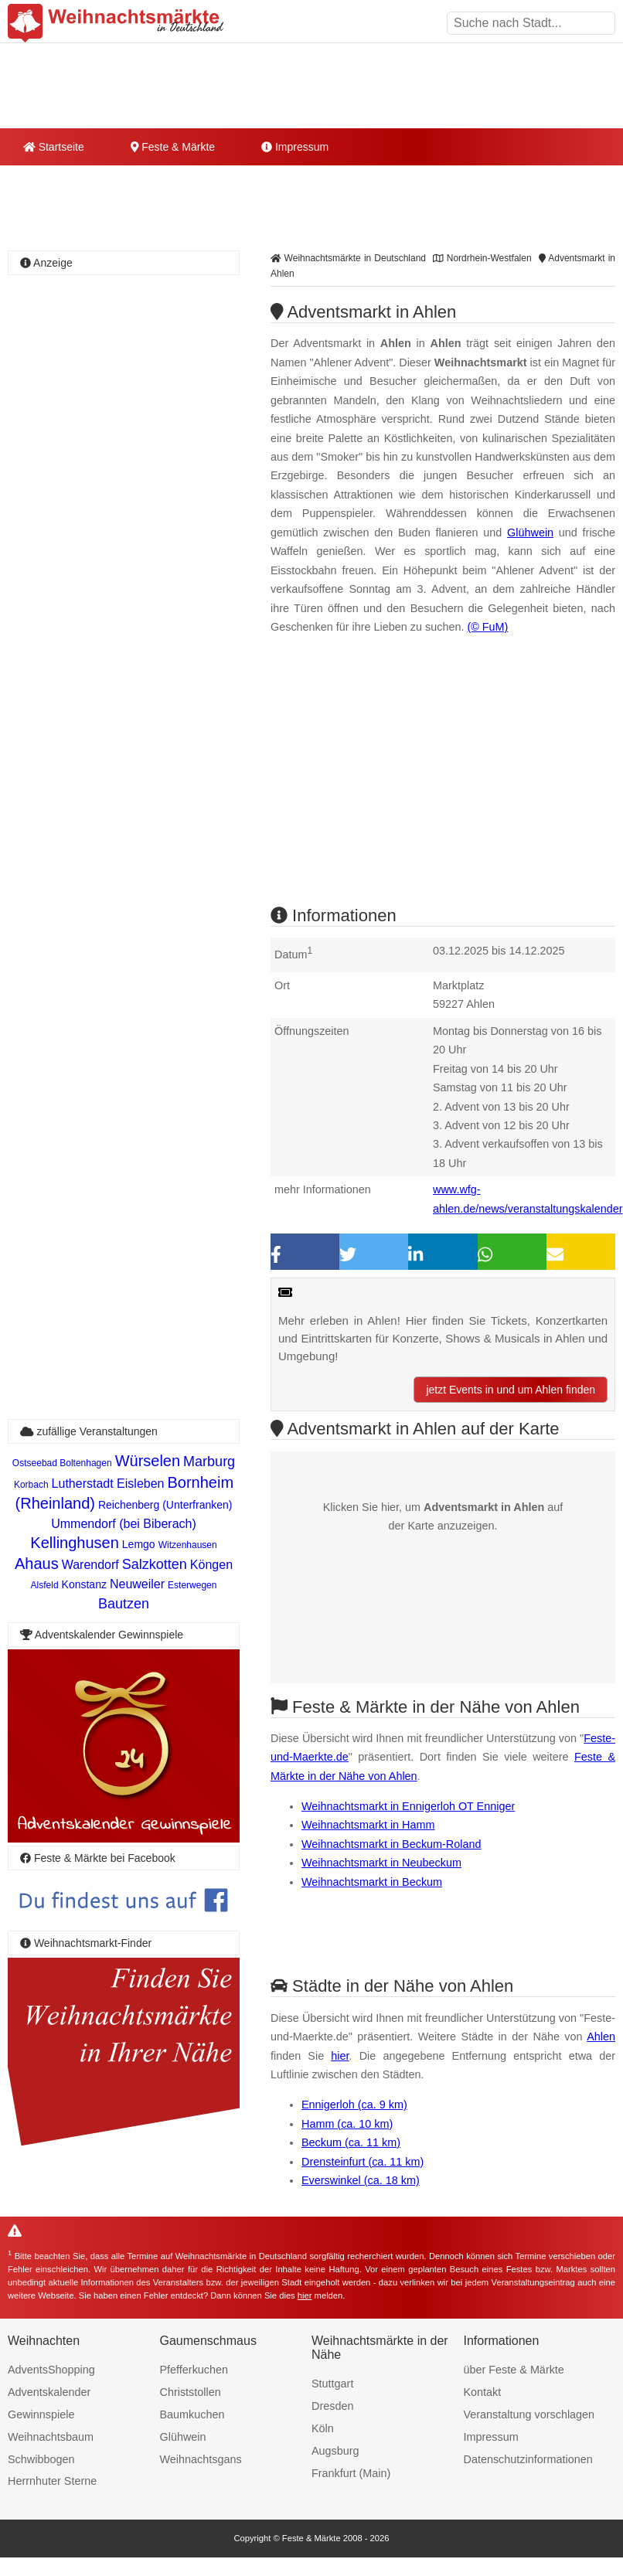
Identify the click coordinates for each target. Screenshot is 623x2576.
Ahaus (37, 1563)
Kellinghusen (74, 1542)
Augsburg (335, 2451)
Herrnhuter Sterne (52, 2481)
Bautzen (123, 1603)
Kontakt (483, 2392)
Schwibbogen (41, 2459)
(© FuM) (487, 627)
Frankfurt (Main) (351, 2473)
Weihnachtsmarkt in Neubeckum (381, 1862)
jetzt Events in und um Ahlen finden (510, 1389)
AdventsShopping (51, 2369)
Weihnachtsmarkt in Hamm (367, 1825)
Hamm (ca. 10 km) (347, 2124)
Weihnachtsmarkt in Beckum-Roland (391, 1844)
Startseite (53, 147)
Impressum (295, 147)
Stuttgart (332, 2383)
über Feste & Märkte (514, 2369)
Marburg (209, 1461)
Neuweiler (137, 1584)
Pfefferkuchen (194, 2369)
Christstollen (190, 2392)
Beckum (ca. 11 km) (350, 2142)
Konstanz (84, 1584)
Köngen (211, 1564)
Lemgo (138, 1544)
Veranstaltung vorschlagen (529, 2414)
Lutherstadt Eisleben (108, 1483)
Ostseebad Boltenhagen (62, 1463)
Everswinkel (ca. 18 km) (360, 2180)
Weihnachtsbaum (51, 2437)
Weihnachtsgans (201, 2459)
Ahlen (601, 2036)
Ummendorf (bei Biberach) (123, 1523)
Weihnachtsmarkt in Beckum (371, 1882)
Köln (323, 2428)
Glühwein (530, 532)
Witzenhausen (187, 1545)
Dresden (332, 2406)
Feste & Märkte (173, 147)
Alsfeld (45, 1585)
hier (340, 2056)
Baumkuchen (192, 2414)
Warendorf (90, 1564)
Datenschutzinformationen (528, 2459)
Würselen (147, 1460)
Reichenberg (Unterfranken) (165, 1505)
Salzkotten (154, 1564)
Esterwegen (192, 1585)
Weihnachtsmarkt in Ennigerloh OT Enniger (408, 1806)
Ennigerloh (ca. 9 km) (354, 2104)
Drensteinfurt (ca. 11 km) (362, 2162)
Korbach (31, 1484)
